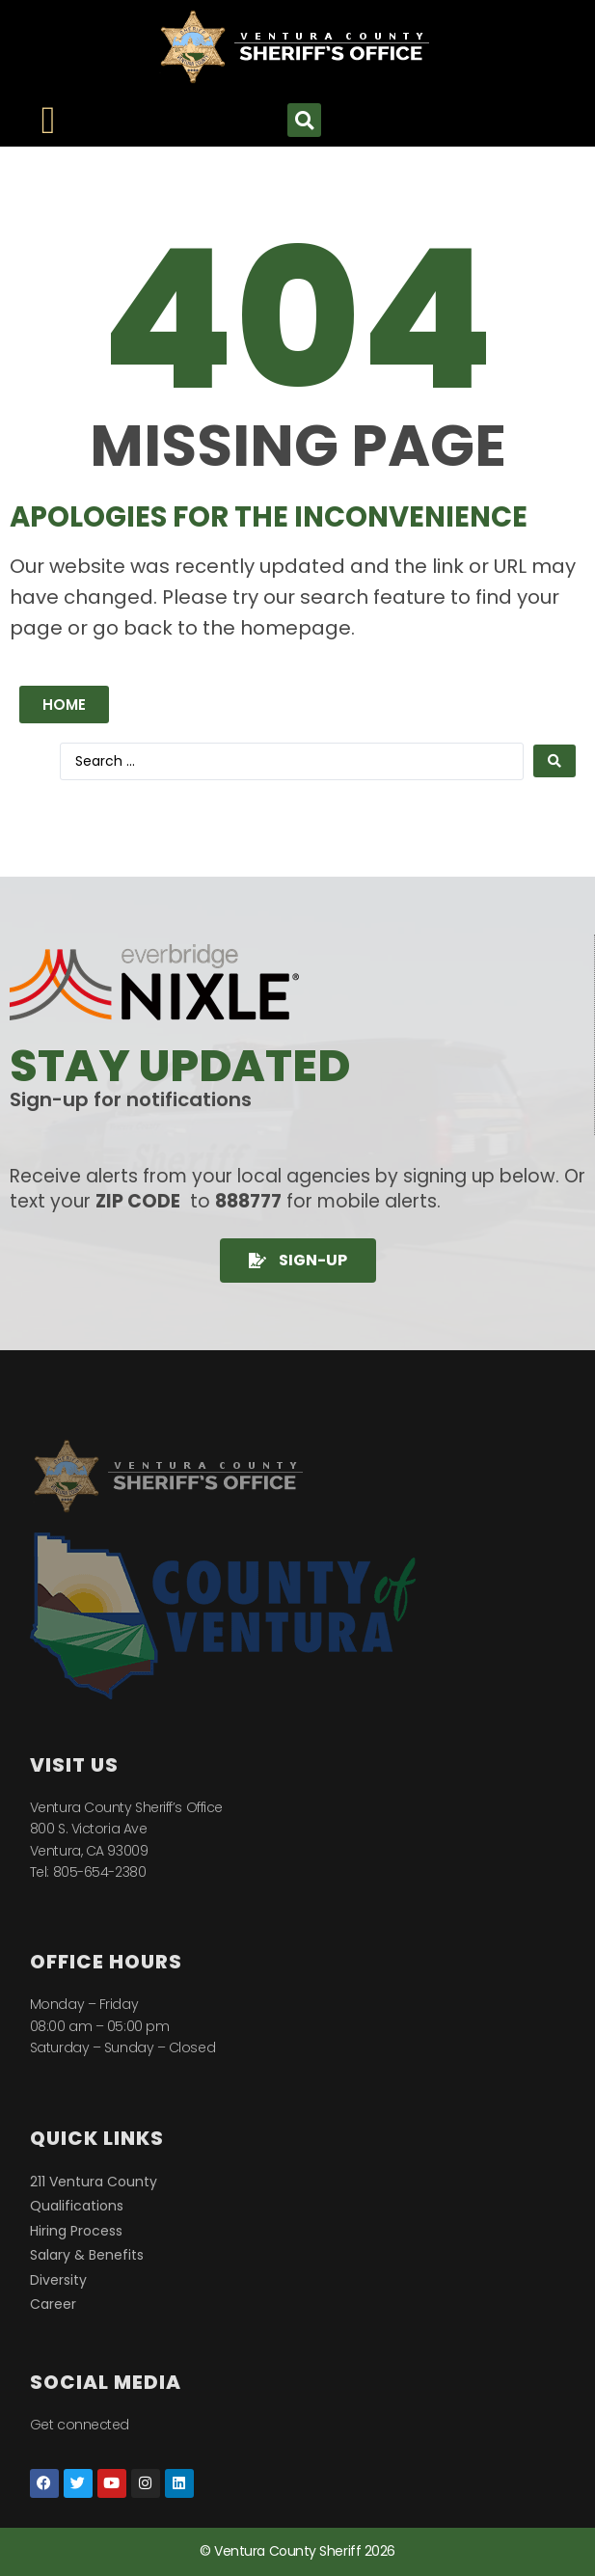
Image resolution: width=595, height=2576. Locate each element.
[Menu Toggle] (48, 120)
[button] (304, 120)
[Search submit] (554, 761)
